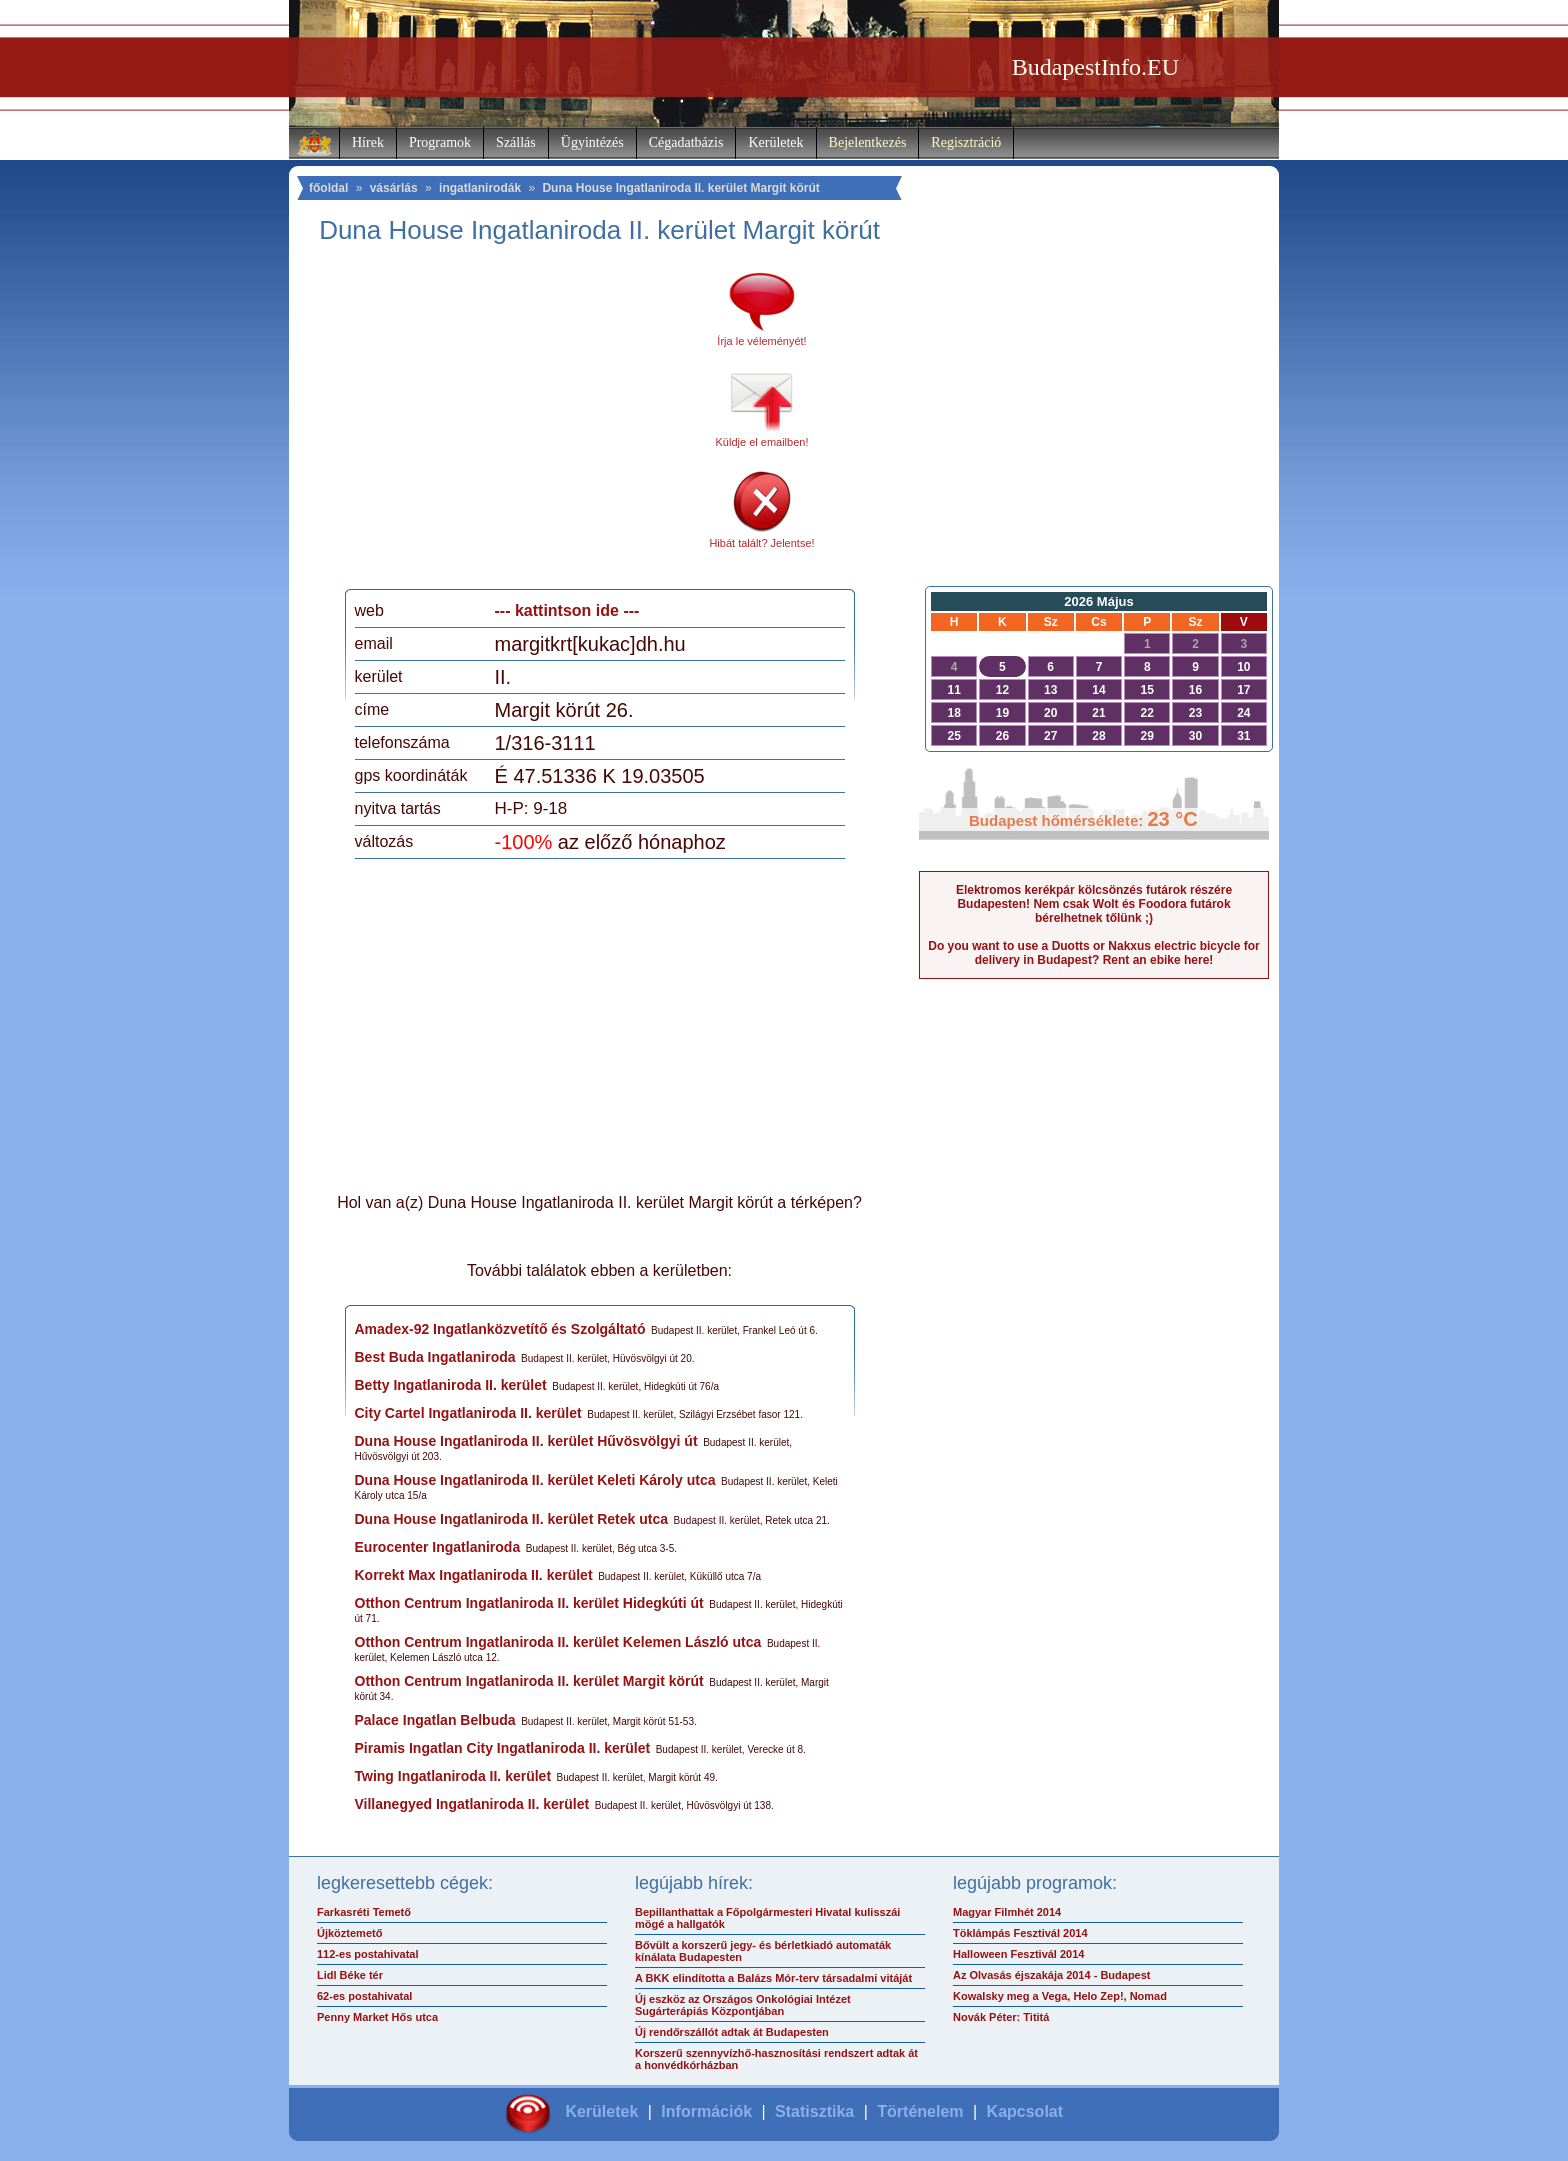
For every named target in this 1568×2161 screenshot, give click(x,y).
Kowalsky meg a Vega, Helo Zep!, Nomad (1060, 1996)
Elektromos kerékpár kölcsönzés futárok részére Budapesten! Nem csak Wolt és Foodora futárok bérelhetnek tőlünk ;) (1094, 904)
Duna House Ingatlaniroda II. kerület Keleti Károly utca (535, 1480)
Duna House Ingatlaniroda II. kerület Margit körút (680, 188)
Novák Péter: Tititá (1001, 2017)
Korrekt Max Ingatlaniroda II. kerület (474, 1575)
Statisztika (814, 2111)
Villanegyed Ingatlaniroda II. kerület (472, 1804)
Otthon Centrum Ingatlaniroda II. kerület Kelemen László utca (558, 1642)
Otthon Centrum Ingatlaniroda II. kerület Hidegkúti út (529, 1603)
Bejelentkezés (868, 142)
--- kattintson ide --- (567, 610)
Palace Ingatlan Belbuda (435, 1720)
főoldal (328, 188)
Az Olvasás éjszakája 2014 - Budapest (1052, 1975)
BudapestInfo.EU (1095, 67)
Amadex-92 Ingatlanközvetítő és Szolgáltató (500, 1329)
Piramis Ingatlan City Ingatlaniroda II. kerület (503, 1748)
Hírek (368, 142)
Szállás (516, 142)
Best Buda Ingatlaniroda (435, 1357)
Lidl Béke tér (350, 1975)
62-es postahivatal (364, 1996)
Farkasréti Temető (364, 1912)
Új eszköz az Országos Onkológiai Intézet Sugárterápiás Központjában (743, 2005)
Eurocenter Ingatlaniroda (438, 1547)
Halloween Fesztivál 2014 (1018, 1954)
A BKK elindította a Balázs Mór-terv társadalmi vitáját (773, 1978)
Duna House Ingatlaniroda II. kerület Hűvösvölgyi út (526, 1441)
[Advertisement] (522, 424)
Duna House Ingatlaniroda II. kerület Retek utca (512, 1519)
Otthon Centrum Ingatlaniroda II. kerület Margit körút (529, 1681)
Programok (440, 142)
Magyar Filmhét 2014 (1007, 1912)
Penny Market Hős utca (377, 2017)
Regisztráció (966, 142)
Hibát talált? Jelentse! (761, 543)
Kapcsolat (1025, 2111)
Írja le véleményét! (761, 341)
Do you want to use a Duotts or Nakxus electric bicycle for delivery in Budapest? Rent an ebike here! (1093, 953)
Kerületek (775, 142)
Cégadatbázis (686, 142)
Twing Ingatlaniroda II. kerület (453, 1776)
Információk (706, 2111)
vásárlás (394, 188)
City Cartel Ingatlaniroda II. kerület (468, 1413)
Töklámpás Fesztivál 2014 (1020, 1933)
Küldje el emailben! (762, 442)
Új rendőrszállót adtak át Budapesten (732, 2032)
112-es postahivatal (368, 1954)
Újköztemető (349, 1933)
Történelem (920, 2111)
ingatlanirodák (480, 188)
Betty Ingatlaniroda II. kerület (451, 1385)
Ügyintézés (592, 142)
